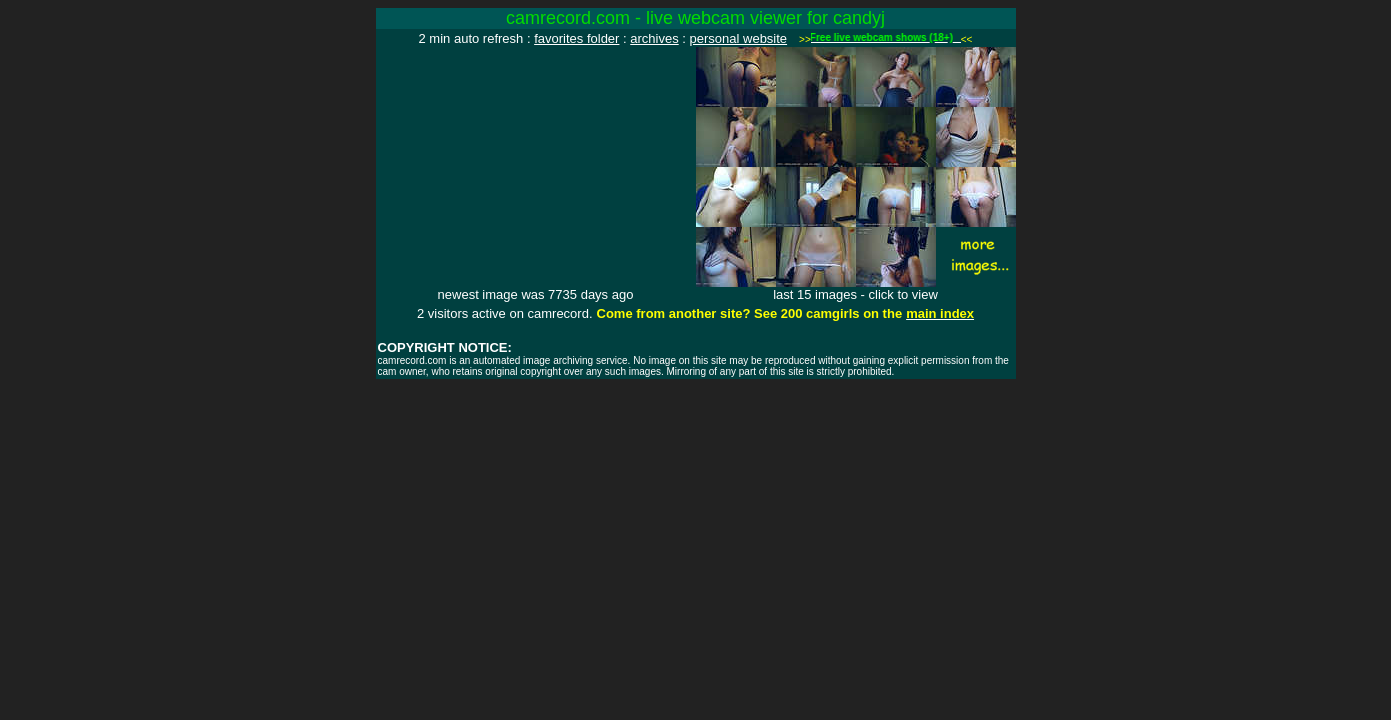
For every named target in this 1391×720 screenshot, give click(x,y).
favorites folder (576, 38)
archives (654, 38)
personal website (739, 38)
